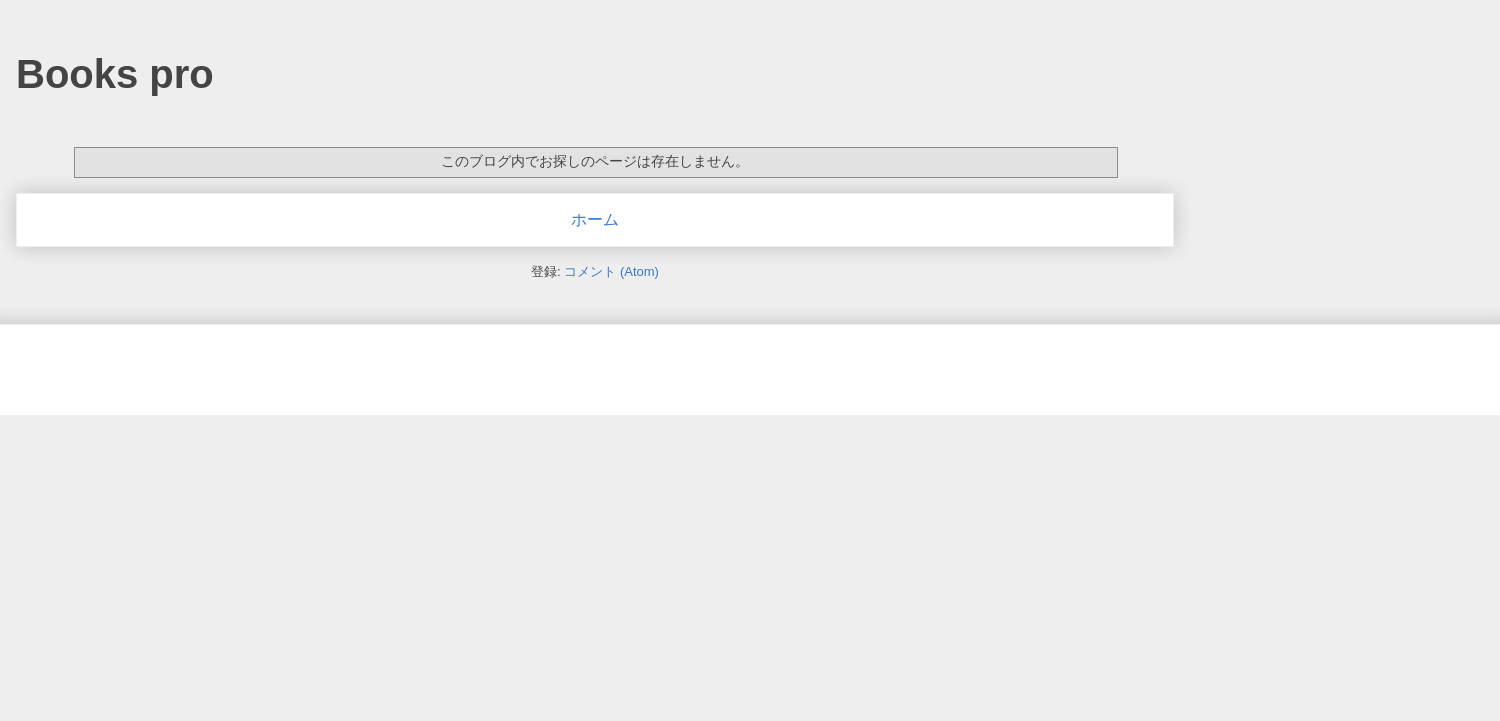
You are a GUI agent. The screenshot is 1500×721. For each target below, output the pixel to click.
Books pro (115, 74)
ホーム (595, 219)
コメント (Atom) (611, 271)
